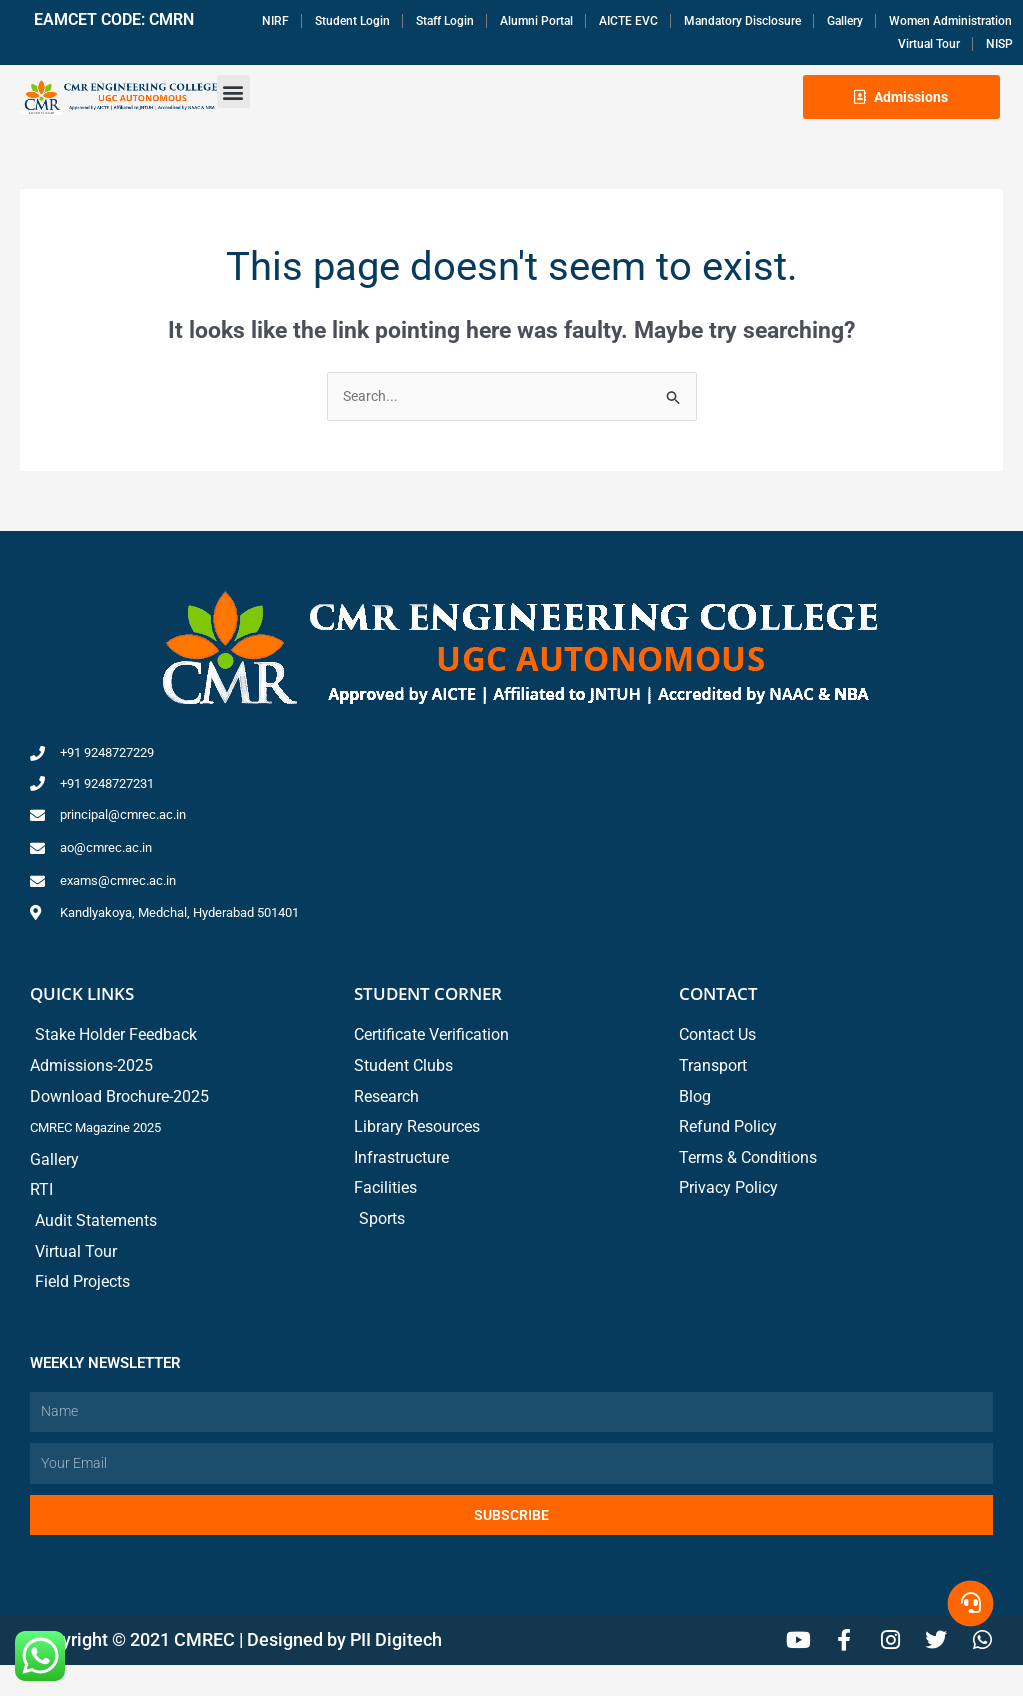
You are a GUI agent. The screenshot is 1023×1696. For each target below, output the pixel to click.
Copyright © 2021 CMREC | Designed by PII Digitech (236, 1670)
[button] (233, 96)
